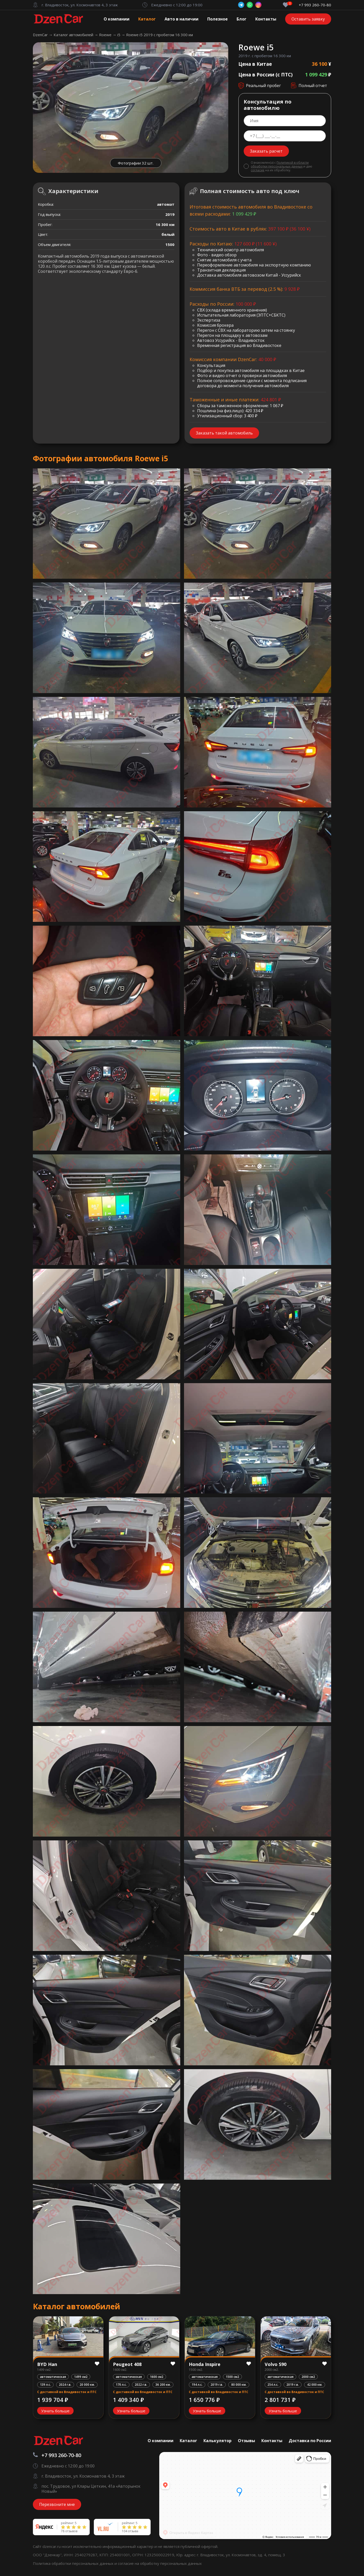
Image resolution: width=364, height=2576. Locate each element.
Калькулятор (217, 2440)
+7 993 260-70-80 (315, 5)
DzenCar (41, 34)
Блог (241, 19)
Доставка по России (310, 2440)
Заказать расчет (266, 151)
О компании (116, 19)
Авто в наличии (181, 19)
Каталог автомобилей (74, 34)
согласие (257, 170)
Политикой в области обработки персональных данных (280, 164)
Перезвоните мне (57, 2504)
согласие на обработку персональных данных (160, 2563)
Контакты (265, 19)
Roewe (105, 34)
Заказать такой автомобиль (224, 433)
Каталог (147, 19)
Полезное (217, 19)
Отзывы (246, 2440)
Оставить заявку (308, 19)
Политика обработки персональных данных (74, 2563)
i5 (119, 34)
